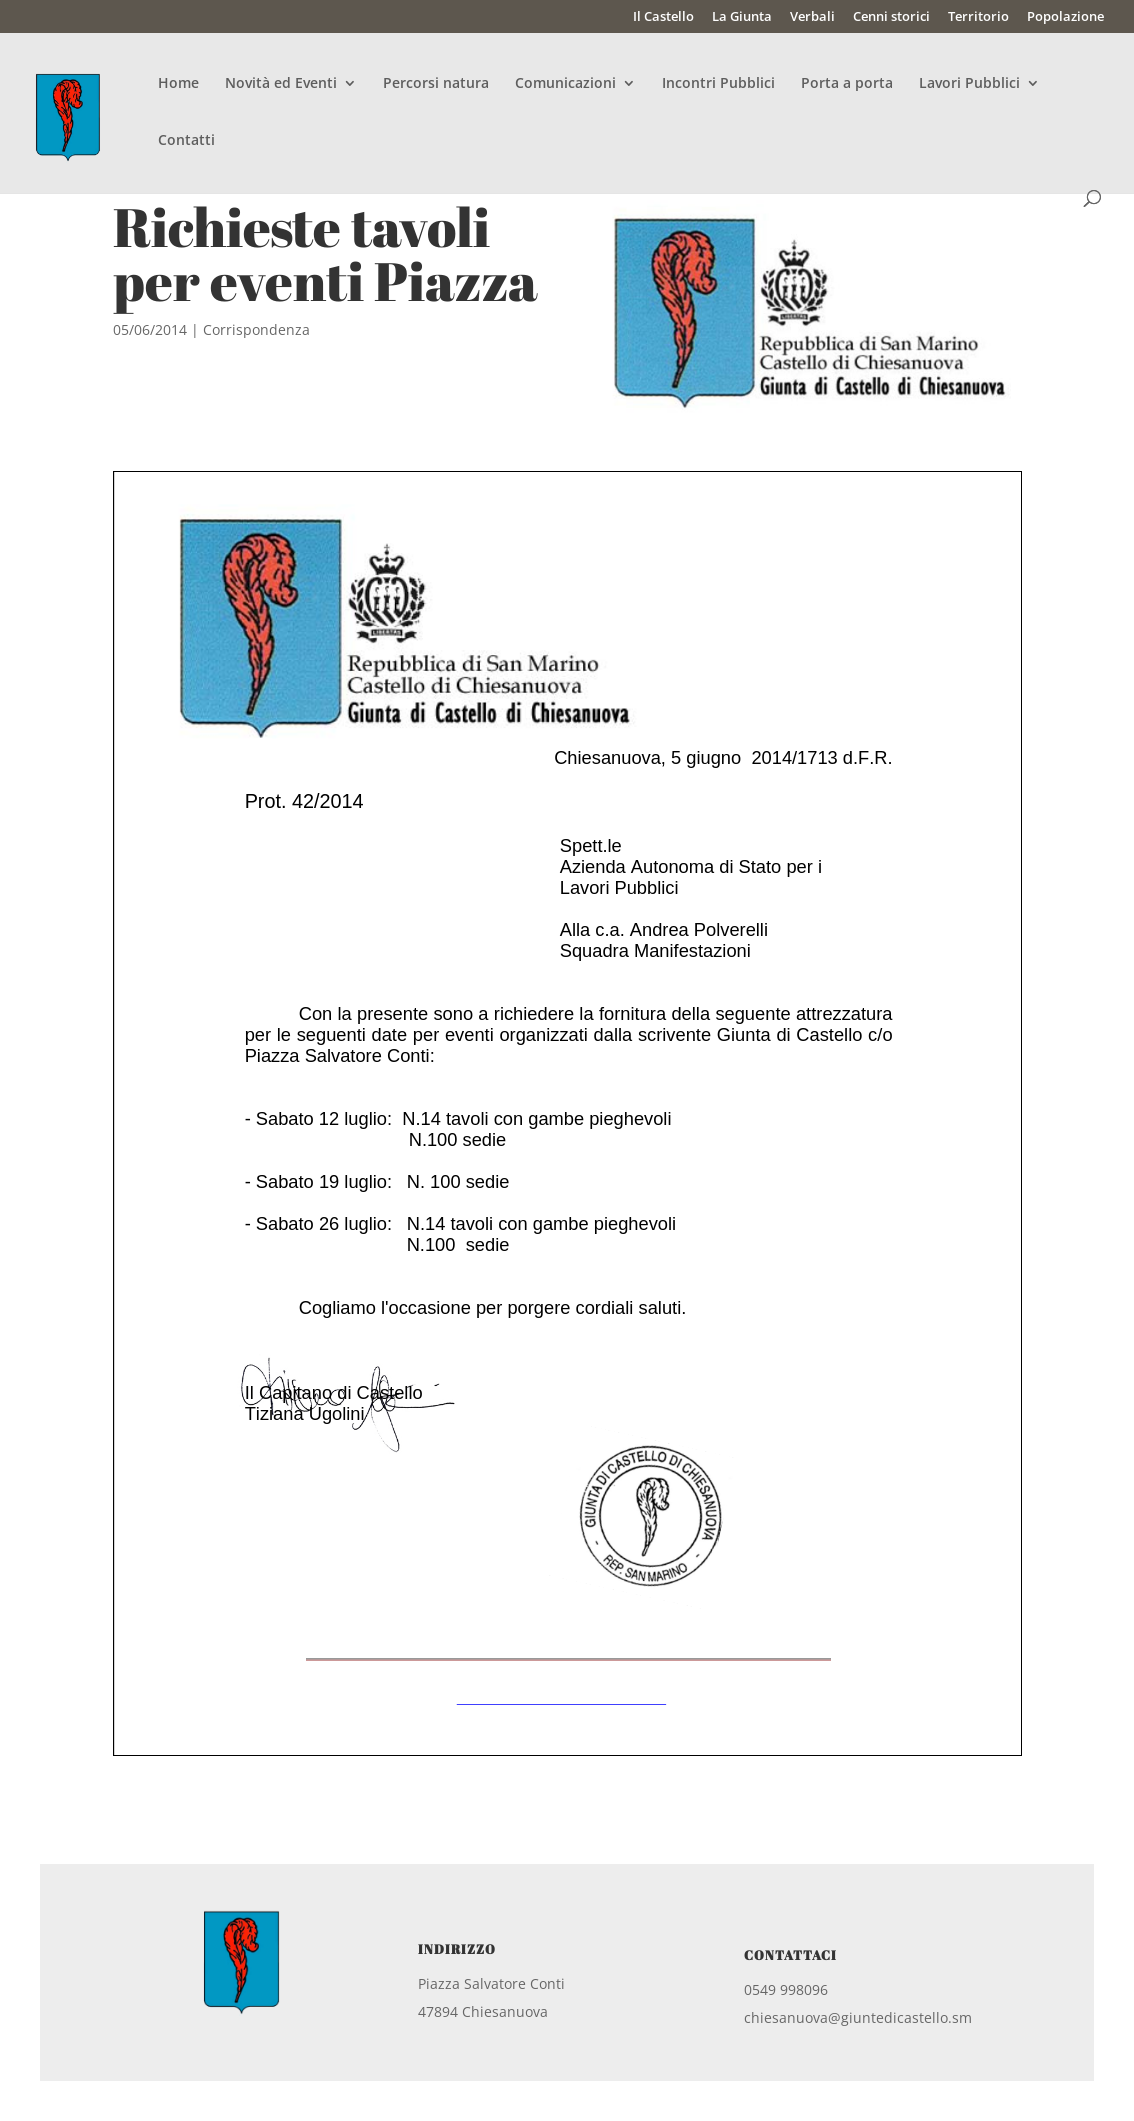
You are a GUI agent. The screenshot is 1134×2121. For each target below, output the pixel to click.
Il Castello (663, 17)
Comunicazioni (565, 84)
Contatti (186, 141)
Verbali (812, 17)
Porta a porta (847, 84)
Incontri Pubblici (718, 84)
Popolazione (1065, 17)
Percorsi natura (436, 84)
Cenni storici (891, 17)
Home (178, 84)
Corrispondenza (256, 329)
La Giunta (742, 17)
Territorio (978, 17)
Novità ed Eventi (281, 84)
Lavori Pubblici (969, 84)
